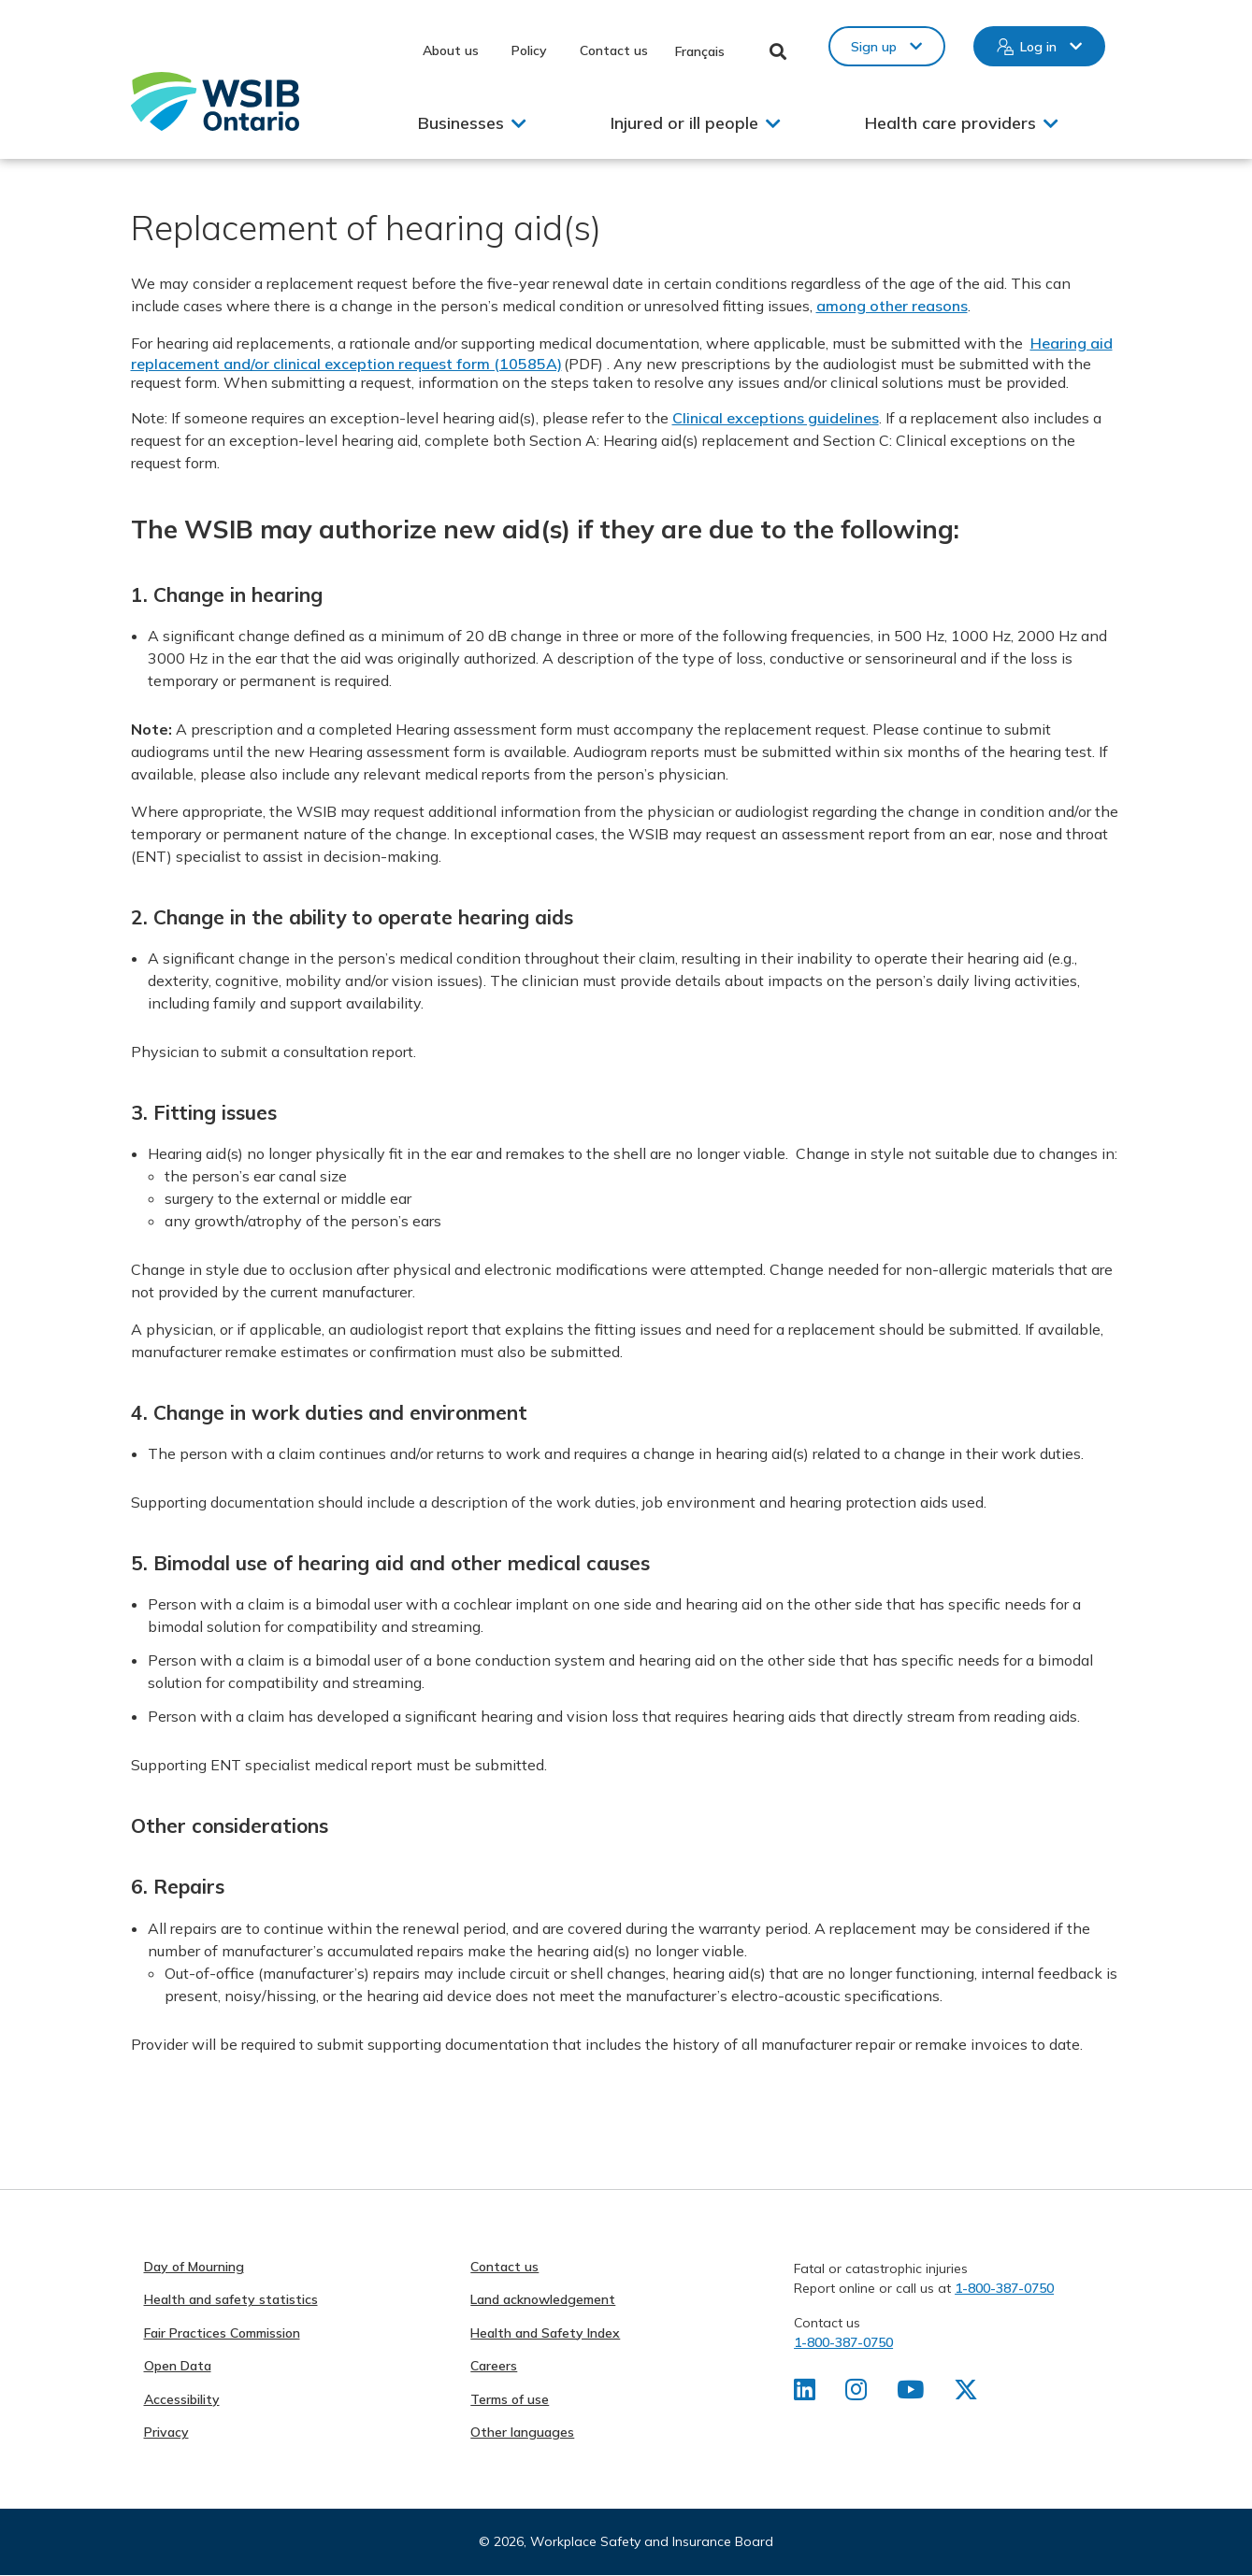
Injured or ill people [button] (684, 123)
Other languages (522, 2432)
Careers (493, 2365)
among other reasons (892, 305)
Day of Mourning (194, 2266)
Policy (529, 50)
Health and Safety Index (545, 2333)
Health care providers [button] (950, 123)
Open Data (177, 2365)
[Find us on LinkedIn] (804, 2393)
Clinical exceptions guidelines (775, 417)
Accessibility (182, 2399)
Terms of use (509, 2399)
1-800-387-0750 (1004, 2288)
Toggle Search (778, 51)
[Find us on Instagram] (856, 2393)
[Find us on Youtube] (910, 2393)
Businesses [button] (461, 123)
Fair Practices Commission (222, 2333)
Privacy (166, 2432)
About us (451, 50)
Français (700, 51)
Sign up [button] (874, 46)
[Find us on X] (966, 2393)
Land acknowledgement (542, 2299)
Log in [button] (1038, 46)
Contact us (614, 50)
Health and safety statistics (231, 2299)
